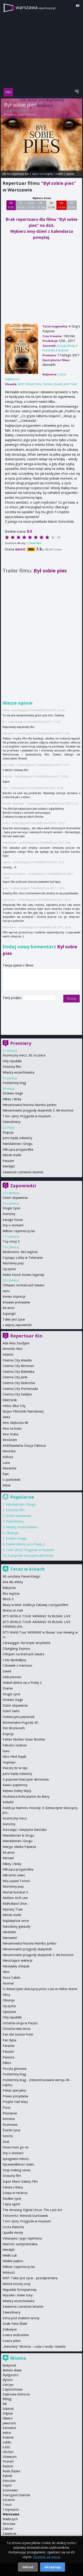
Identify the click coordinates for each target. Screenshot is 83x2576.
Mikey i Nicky (12, 1099)
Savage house (13, 1219)
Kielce (7, 2433)
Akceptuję (52, 2567)
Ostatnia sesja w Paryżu (20, 2023)
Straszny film (12, 1066)
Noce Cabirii (11, 1977)
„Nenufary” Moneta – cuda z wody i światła (34, 2346)
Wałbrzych (10, 2519)
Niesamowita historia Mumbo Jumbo (29, 1105)
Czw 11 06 (31, 205)
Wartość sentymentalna (20, 2244)
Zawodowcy (11, 1122)
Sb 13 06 (51, 205)
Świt (6, 1474)
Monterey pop (13, 1263)
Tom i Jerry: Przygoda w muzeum (27, 1116)
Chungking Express (16, 1648)
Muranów (9, 1468)
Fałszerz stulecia (15, 1745)
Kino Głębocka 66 (15, 1422)
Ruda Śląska (11, 2471)
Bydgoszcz (11, 2375)
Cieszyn (8, 2385)
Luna (6, 1462)
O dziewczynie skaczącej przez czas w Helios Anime (40, 1989)
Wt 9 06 (11, 205)
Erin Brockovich (14, 1728)
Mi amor (9, 1308)
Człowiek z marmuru (17, 1665)
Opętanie (9, 2012)
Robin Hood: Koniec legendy (23, 1275)
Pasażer (8, 1161)
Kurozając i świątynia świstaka (24, 1829)
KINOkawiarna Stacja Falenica (24, 1445)
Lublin (7, 2442)
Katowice (9, 2428)
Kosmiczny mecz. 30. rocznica (24, 1055)
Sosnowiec (10, 2490)
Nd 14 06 (61, 205)
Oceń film (35, 543)
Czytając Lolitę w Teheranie (23, 1257)
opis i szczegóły (42, 174)
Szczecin (9, 2500)
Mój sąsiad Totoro (16, 1881)
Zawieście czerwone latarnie (23, 1172)
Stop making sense (17, 2170)
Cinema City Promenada (20, 1389)
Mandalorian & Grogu (18, 1835)
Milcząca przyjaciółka (18, 1149)
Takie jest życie (14, 1319)
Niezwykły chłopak (16, 1966)
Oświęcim (10, 2456)
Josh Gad (70, 384)
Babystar (9, 1588)
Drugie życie (11, 1208)
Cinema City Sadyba (17, 1394)
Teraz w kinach (27, 1569)
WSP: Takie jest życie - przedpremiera (30, 2278)
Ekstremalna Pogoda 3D (20, 1722)
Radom (8, 2466)
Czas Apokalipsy (14, 1660)
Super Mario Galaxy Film (20, 2181)
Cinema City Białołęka (18, 1371)
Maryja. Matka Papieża (19, 1847)
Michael (8, 1858)
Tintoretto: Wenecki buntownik (25, 2215)
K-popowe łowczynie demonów (31, 1555)
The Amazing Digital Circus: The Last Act (32, 2210)
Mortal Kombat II (15, 1892)
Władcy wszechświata (18, 1072)
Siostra (8, 2136)
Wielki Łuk (10, 2255)
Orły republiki (12, 1061)
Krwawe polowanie (16, 1302)
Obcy (6, 1994)
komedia (48, 350)
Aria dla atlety (13, 1582)
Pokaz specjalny (14, 2090)
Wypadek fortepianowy (20, 2289)
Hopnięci (9, 1762)
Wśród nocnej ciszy (17, 2284)
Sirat (6, 2142)
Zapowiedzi (23, 1186)
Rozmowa (10, 2124)
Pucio (7, 2107)
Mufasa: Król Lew (15, 1898)
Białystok (9, 2365)
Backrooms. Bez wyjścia (20, 1252)
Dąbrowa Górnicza (16, 2394)
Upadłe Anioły (13, 2232)
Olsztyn (8, 2452)
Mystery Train (13, 1909)
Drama (8, 1688)
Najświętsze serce (16, 1921)
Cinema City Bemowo (18, 1366)
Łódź (6, 2447)
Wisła (6, 1485)
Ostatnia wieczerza (16, 2028)
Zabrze (8, 2528)
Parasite (9, 2046)
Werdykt (9, 1166)
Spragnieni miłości (16, 2159)
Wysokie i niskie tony (18, 2295)
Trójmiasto (11, 2509)
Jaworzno (9, 2423)
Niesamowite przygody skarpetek (27, 1949)
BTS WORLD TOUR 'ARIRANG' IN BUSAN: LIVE (36, 1616)
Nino (6, 1972)
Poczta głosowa (14, 2068)
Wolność (9, 2272)
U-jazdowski (11, 1479)
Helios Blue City (14, 1406)
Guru (6, 1291)
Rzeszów (9, 2480)
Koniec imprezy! (14, 1296)
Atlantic (8, 1354)
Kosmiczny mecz (15, 1818)
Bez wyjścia (11, 1593)
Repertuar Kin (26, 1336)
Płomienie (10, 2113)
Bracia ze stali (13, 1610)
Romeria (9, 2119)
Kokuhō (8, 1802)
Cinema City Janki (15, 1377)
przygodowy (66, 345)
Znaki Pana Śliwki (15, 2323)
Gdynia (8, 2413)
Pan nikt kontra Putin (18, 2034)
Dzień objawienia (15, 1197)
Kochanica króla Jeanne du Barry (26, 1796)
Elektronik (10, 1400)
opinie (70, 174)
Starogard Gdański (16, 2495)
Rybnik (7, 2476)
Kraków (8, 2437)
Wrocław (9, 2524)
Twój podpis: (13, 998)
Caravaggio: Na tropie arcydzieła (26, 1643)
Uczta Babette (13, 2227)
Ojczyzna (9, 1269)
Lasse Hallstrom (26, 114)
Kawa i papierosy (15, 1785)
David (7, 1671)
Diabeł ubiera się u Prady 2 (25, 1544)
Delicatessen (12, 1677)
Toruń (7, 2504)
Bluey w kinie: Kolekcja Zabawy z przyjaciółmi (35, 1605)
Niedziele (9, 1932)
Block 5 (8, 1599)
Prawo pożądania (15, 2096)
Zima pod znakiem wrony (21, 2318)
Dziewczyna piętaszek (19, 1717)
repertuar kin (20, 174)
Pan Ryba (9, 2040)
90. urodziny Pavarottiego (21, 1576)
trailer (59, 174)
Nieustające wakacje (18, 1960)
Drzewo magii (13, 1093)
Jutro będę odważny (17, 1138)
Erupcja (8, 1132)
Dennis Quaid (52, 384)
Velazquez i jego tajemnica (22, 2238)
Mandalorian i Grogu (17, 1144)
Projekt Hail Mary (15, 2102)
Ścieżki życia (11, 2130)
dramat (63, 350)
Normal (8, 1983)
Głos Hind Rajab (14, 1756)
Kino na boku (12, 1428)
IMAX (6, 1417)
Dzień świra (11, 1711)
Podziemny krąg (14, 1083)
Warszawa (11, 2514)
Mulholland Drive (15, 1903)
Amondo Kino (13, 1349)
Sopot (7, 2485)
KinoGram (10, 1440)
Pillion (7, 2063)
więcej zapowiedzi (18, 1325)
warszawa (36, 7)
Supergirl (9, 1313)
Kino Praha (10, 1434)
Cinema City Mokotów (19, 1383)
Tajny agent (11, 2204)
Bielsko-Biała (12, 2370)
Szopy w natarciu (15, 2193)
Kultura (8, 1457)
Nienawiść (10, 1938)
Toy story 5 (11, 1241)
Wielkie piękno (13, 2261)
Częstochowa (12, 2389)
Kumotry (9, 1214)
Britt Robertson (29, 384)
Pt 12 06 (41, 205)
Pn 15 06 (71, 205)
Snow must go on (16, 2147)
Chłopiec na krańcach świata (23, 1285)
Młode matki (12, 1155)
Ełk (5, 2404)
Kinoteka (9, 1451)
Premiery (20, 1043)
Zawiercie (9, 2533)
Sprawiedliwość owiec (18, 2164)
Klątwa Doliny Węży (17, 1791)
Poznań (8, 2461)
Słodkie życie (12, 2198)
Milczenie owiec (14, 1875)
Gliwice (8, 2418)
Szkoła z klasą (13, 2187)
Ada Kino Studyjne (16, 1343)
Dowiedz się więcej (46, 2557)
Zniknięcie (10, 2329)
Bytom (8, 2380)
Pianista (8, 2057)
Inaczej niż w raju (15, 1768)
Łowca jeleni (12, 2341)
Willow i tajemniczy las (19, 1231)
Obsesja (12, 1533)
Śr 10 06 (21, 205)
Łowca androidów (16, 2335)
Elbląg (7, 2399)
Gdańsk (8, 2409)
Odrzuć (27, 2567)
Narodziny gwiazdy (16, 1926)
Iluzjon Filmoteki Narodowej (23, 1411)
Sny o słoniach (13, 1225)
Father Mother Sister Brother (24, 1739)
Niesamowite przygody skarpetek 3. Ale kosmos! (38, 1110)
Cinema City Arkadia (17, 1360)
